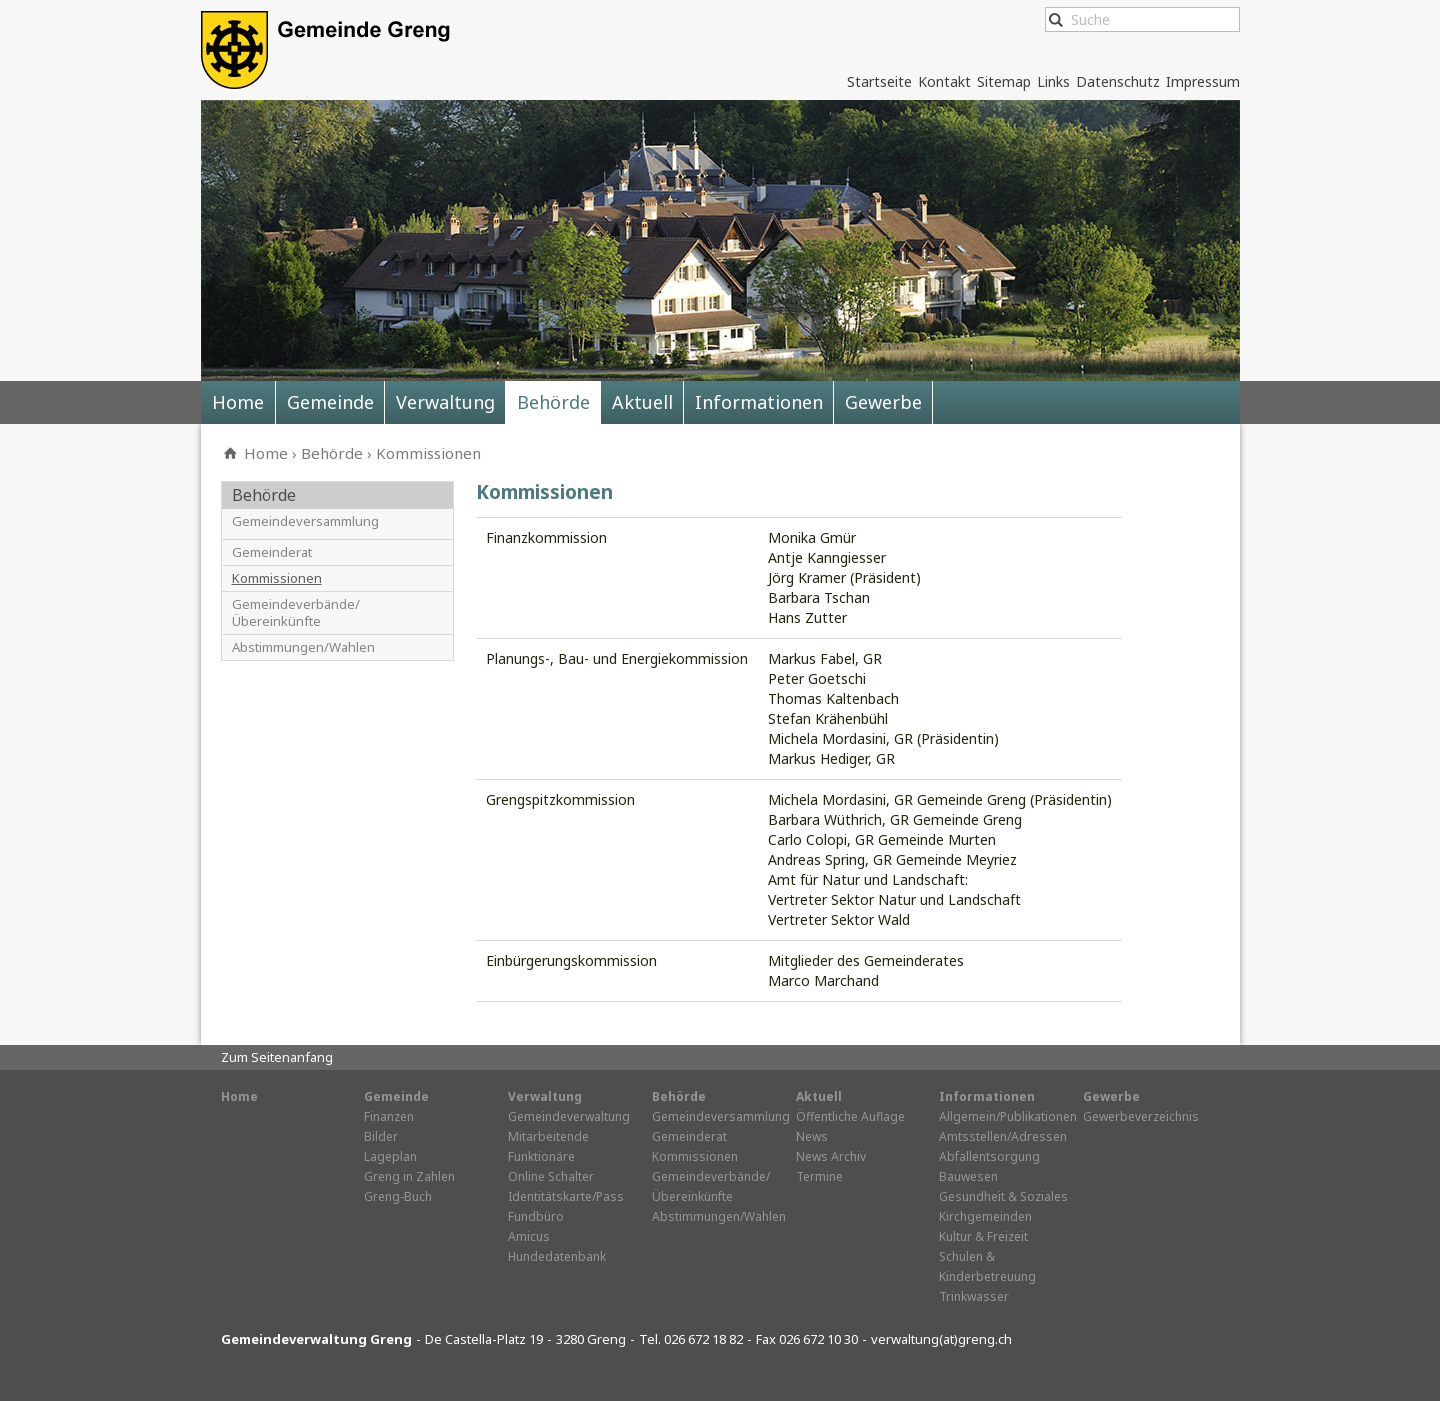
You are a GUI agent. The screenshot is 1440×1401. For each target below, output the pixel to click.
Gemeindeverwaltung (569, 1116)
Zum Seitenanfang (277, 1057)
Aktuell (642, 402)
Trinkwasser (974, 1296)
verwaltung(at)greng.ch (941, 1339)
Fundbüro (536, 1216)
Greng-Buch (398, 1196)
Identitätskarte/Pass (566, 1196)
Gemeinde (330, 402)
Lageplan (390, 1156)
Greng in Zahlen (409, 1176)
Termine (819, 1176)
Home (238, 402)
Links (1053, 81)
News (812, 1136)
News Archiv (831, 1156)
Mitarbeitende (548, 1136)
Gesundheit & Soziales (1003, 1196)
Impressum (1203, 81)
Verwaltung (445, 402)
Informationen (759, 402)
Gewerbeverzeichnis (1141, 1116)
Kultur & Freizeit (983, 1236)
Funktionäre (541, 1156)
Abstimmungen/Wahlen (303, 647)
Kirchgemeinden (985, 1216)
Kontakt (944, 81)
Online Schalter (551, 1176)
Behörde (553, 402)
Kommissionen (428, 453)
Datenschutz (1118, 81)
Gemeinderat (272, 552)
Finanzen (389, 1116)
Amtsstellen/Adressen (1003, 1136)
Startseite (879, 81)
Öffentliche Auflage (850, 1116)
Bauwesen (968, 1176)
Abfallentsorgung (989, 1156)
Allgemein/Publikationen (1008, 1116)
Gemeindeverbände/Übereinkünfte (296, 612)
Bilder (381, 1136)
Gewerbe (883, 402)
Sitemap (1004, 81)
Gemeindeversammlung (305, 521)
